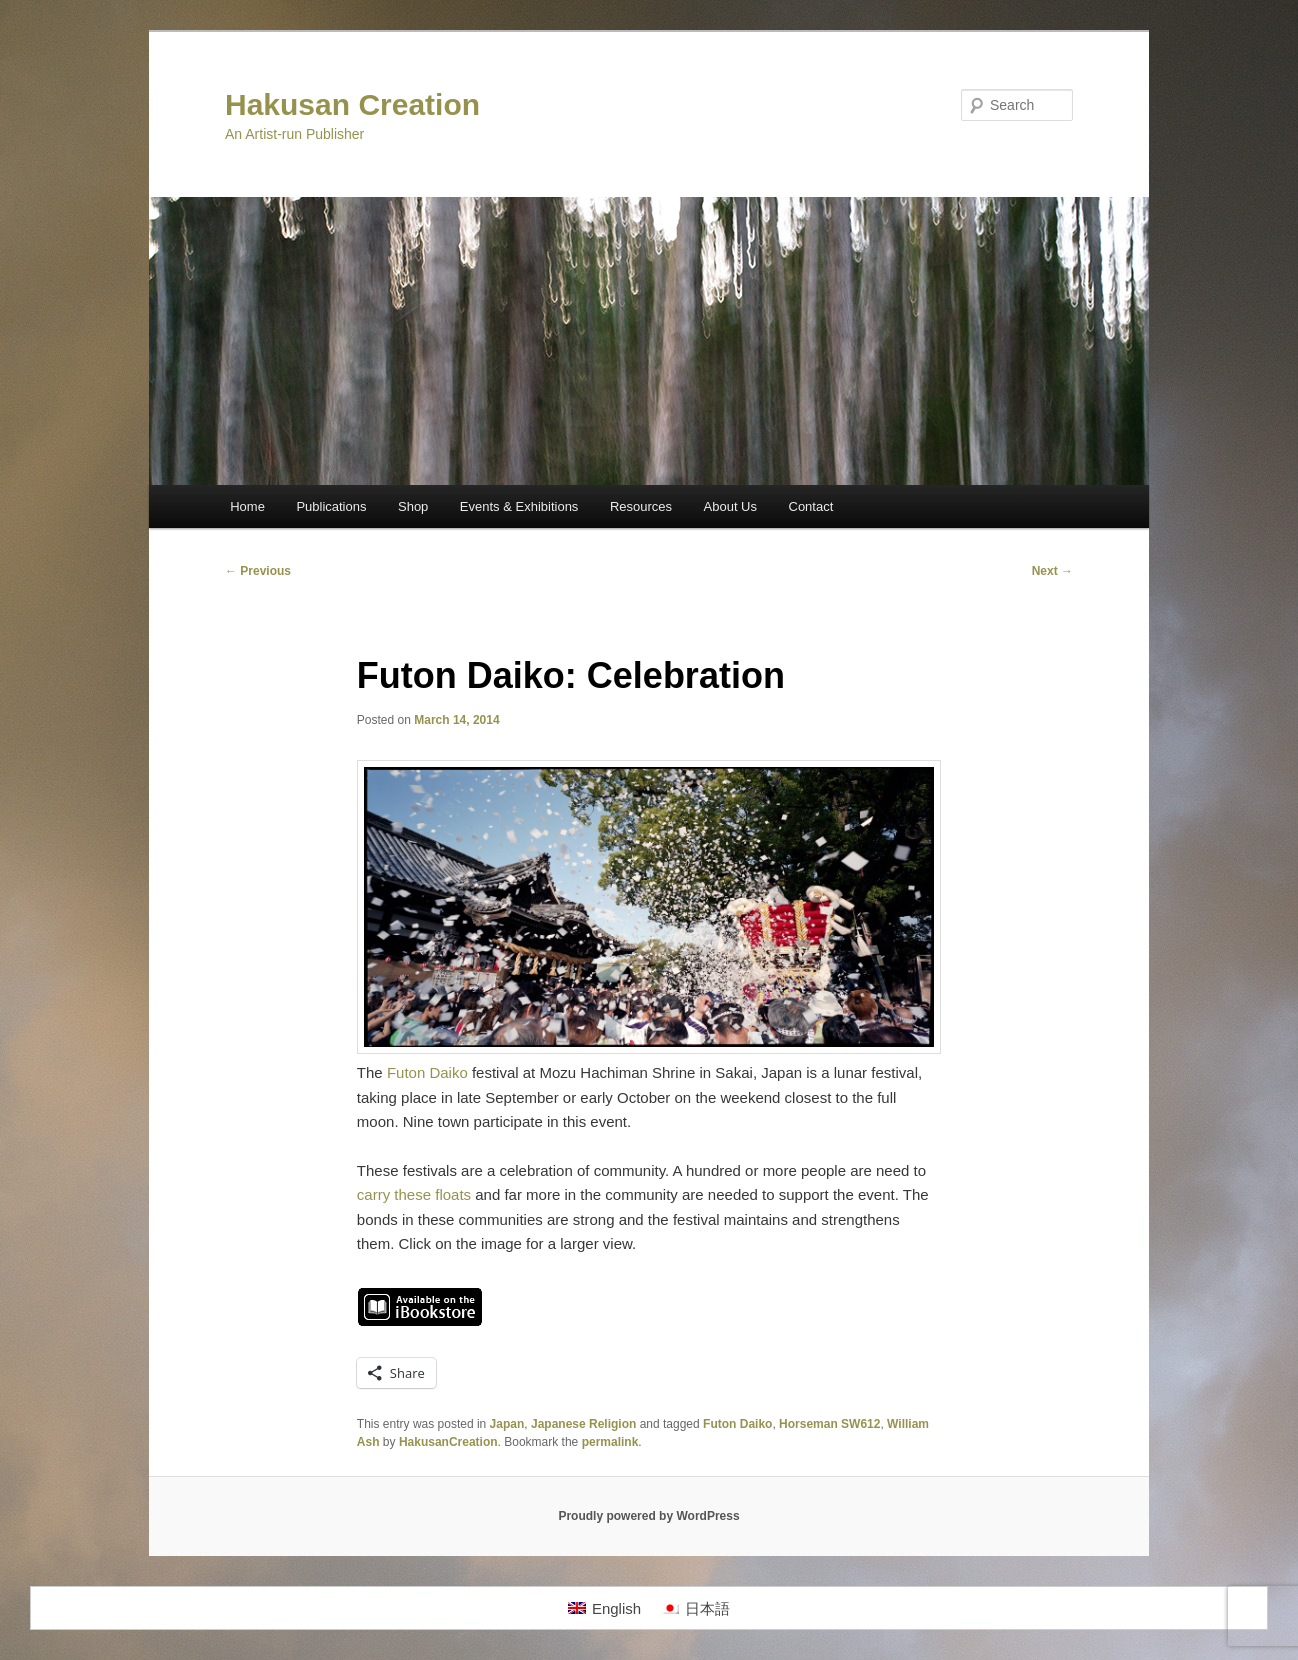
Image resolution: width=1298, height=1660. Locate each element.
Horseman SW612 (829, 1424)
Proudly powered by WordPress (648, 1516)
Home (247, 506)
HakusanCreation (448, 1442)
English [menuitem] (616, 1608)
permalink (610, 1442)
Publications (331, 506)
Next (1052, 571)
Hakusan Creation (352, 104)
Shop (413, 506)
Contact (811, 506)
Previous (258, 571)
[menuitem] (604, 1608)
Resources (641, 506)
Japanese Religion (583, 1424)
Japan (507, 1424)
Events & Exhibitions (519, 506)
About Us (730, 506)
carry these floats (414, 1194)
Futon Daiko (427, 1072)
